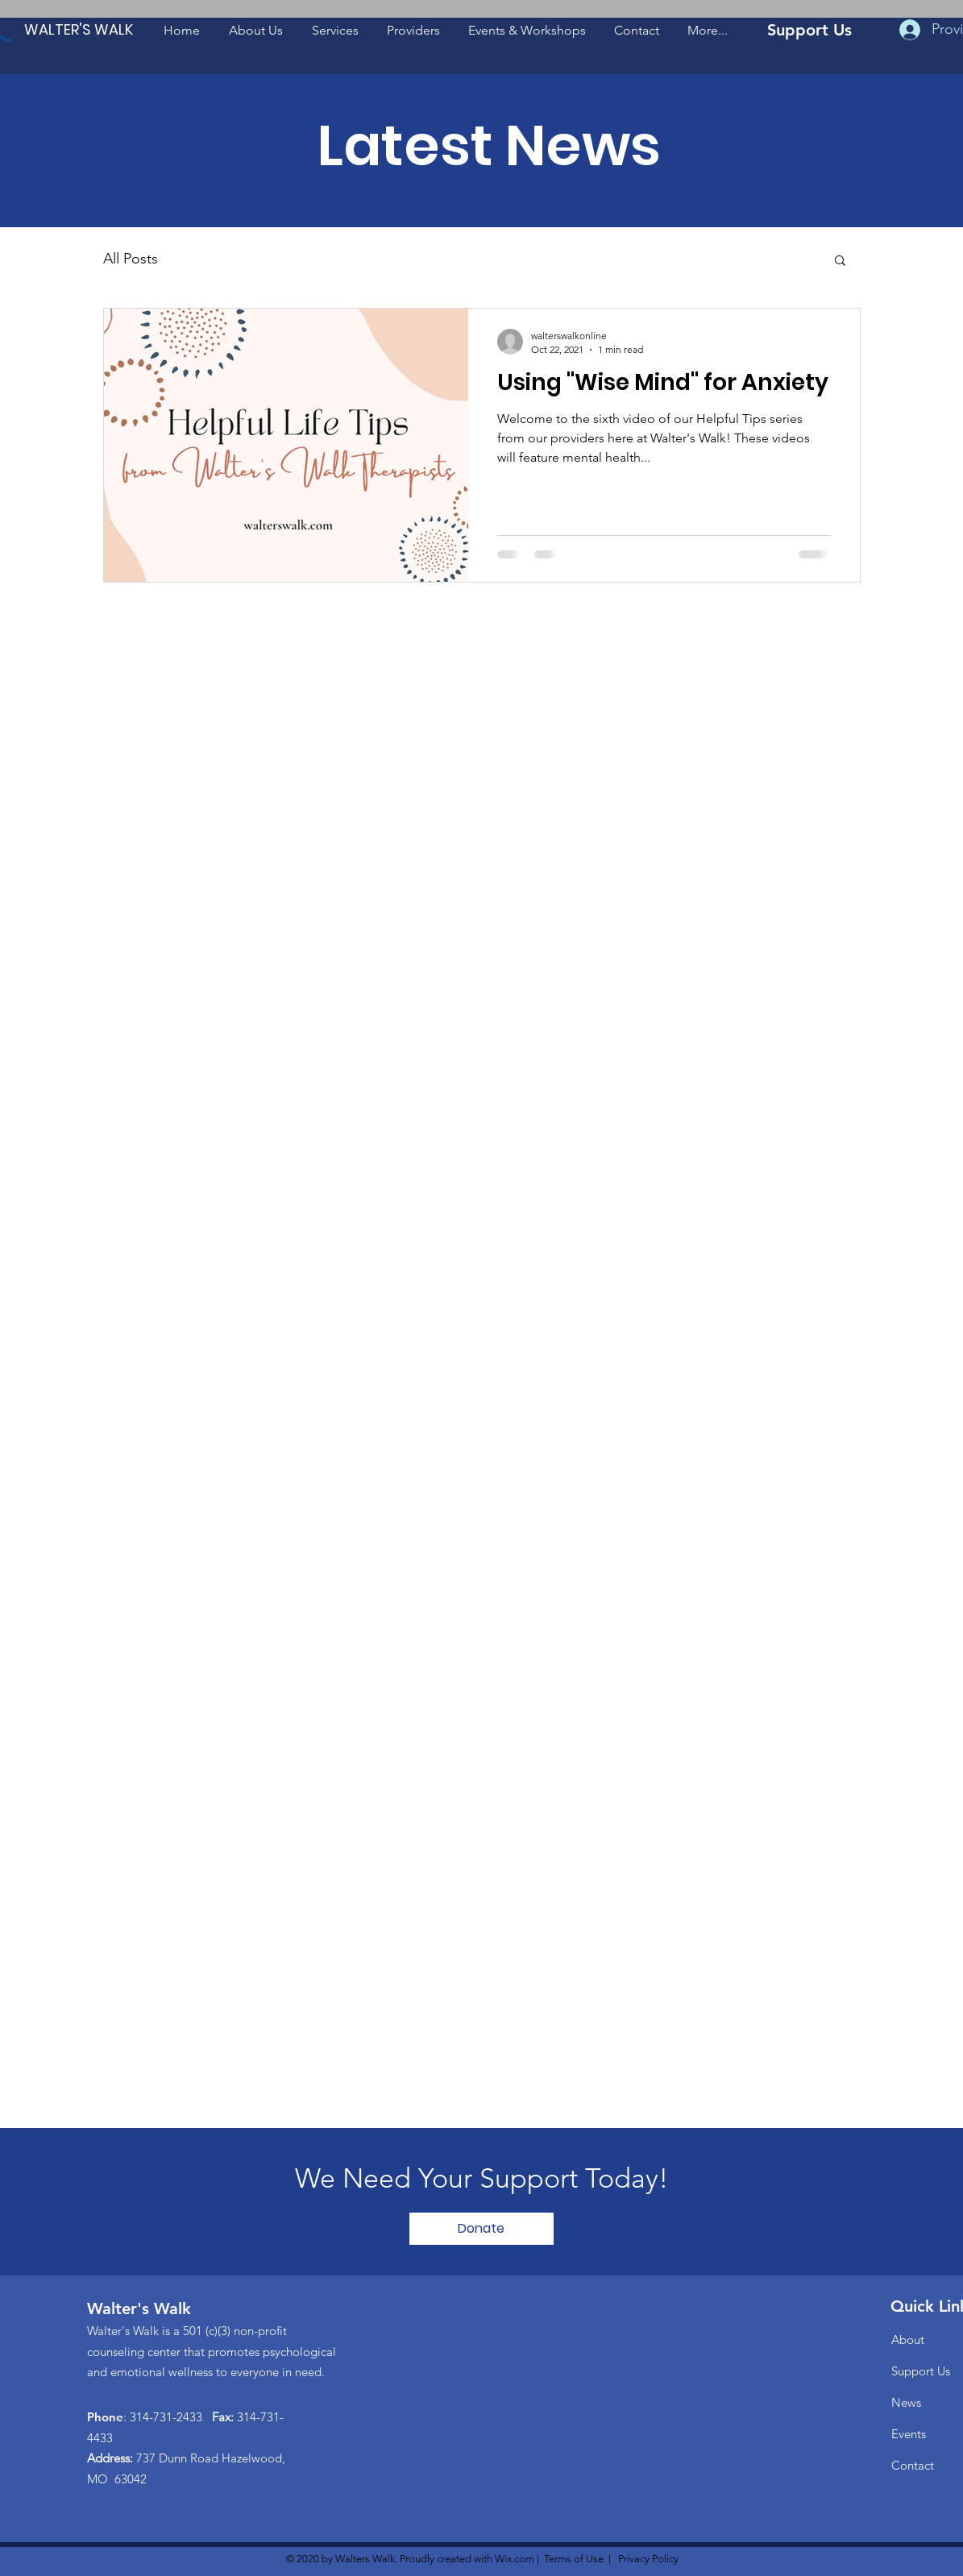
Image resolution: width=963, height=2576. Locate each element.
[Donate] (481, 2229)
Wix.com (514, 2559)
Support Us (920, 2371)
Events (908, 2433)
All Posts (130, 259)
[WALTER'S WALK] (78, 29)
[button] (255, 30)
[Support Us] (810, 29)
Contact (912, 2465)
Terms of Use (574, 2559)
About (907, 2339)
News (906, 2402)
